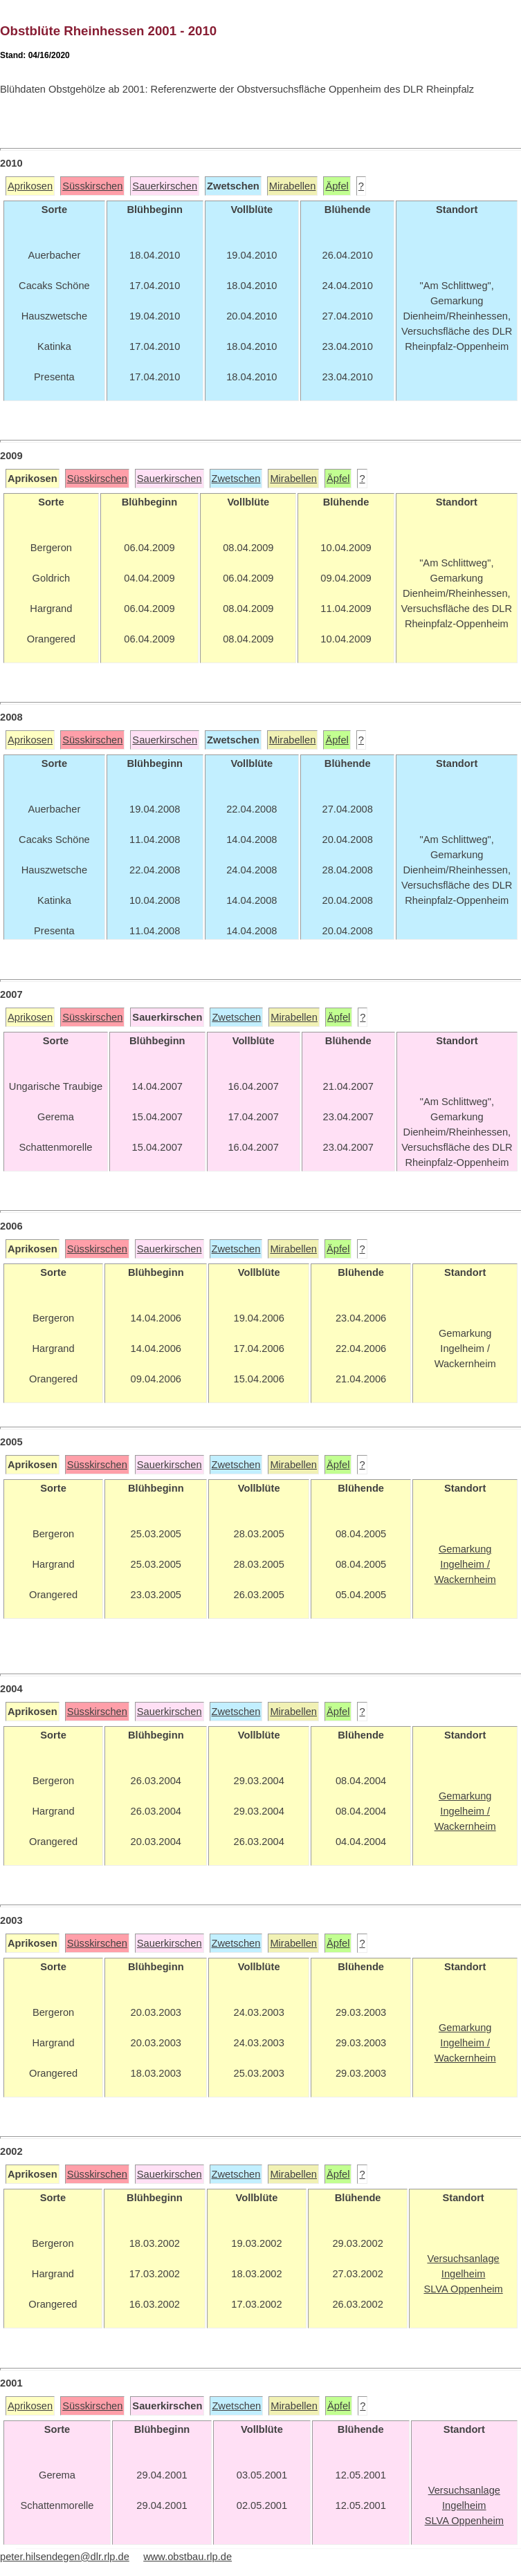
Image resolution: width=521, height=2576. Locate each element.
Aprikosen (30, 186)
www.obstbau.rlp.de (187, 2556)
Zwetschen (236, 478)
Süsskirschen (92, 186)
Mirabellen (292, 186)
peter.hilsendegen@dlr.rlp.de (64, 2556)
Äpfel (336, 186)
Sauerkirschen (164, 186)
